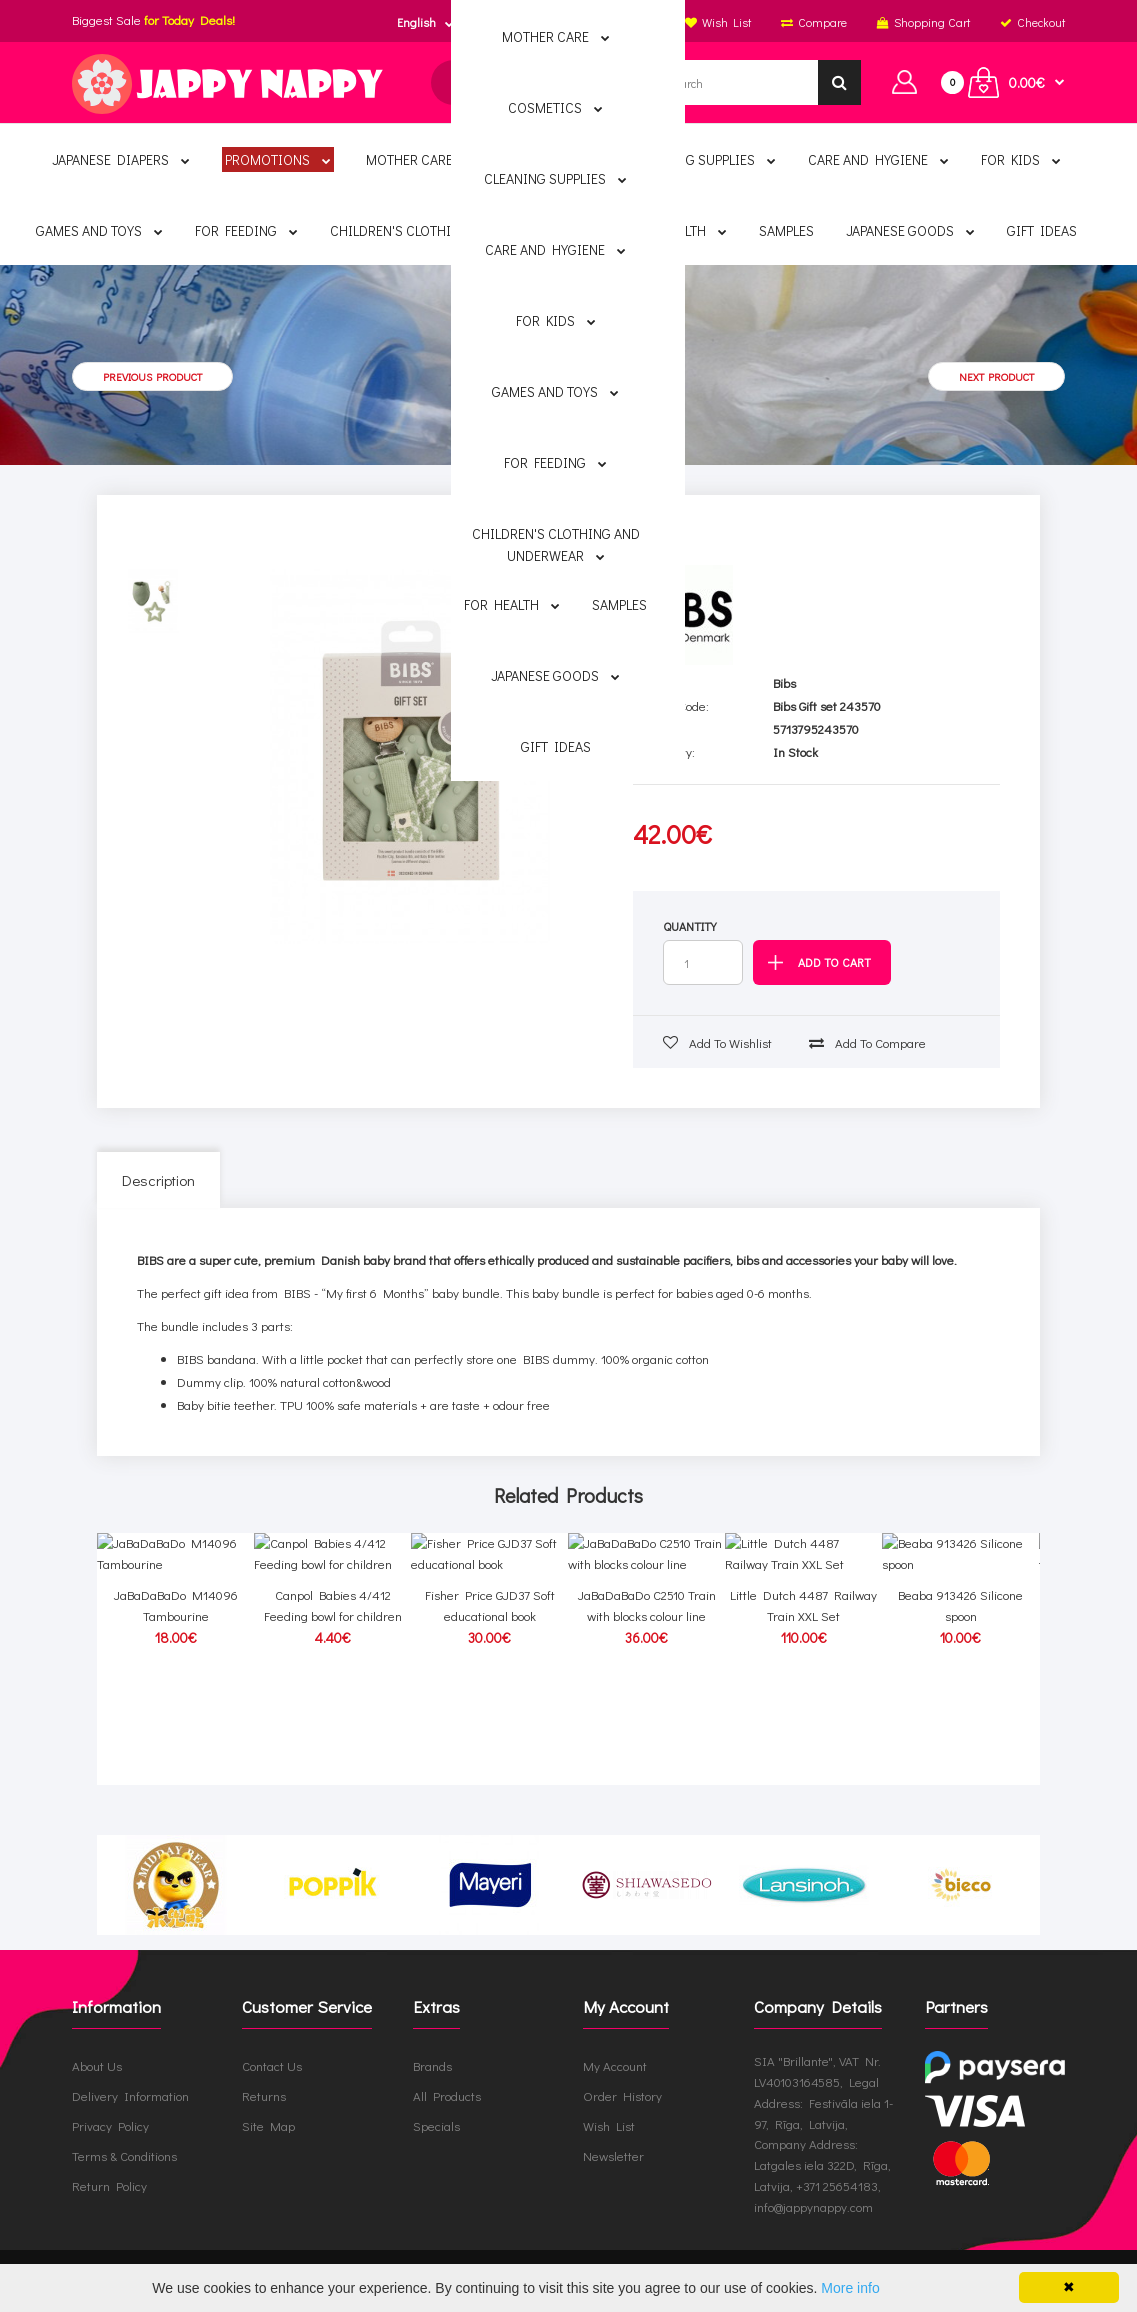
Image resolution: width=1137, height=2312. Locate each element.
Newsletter (613, 2155)
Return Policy (109, 2185)
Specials (436, 2125)
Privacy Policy (110, 2125)
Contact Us (272, 2065)
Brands (432, 2065)
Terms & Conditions (124, 2155)
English (416, 22)
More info (850, 2288)
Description (158, 1180)
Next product (996, 376)
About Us (97, 2065)
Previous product (152, 376)
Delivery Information (130, 2095)
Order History (622, 2095)
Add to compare (867, 1042)
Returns (264, 2095)
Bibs (784, 682)
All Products (447, 2095)
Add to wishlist (717, 1042)
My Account (615, 2065)
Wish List (609, 2125)
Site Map (268, 2125)
